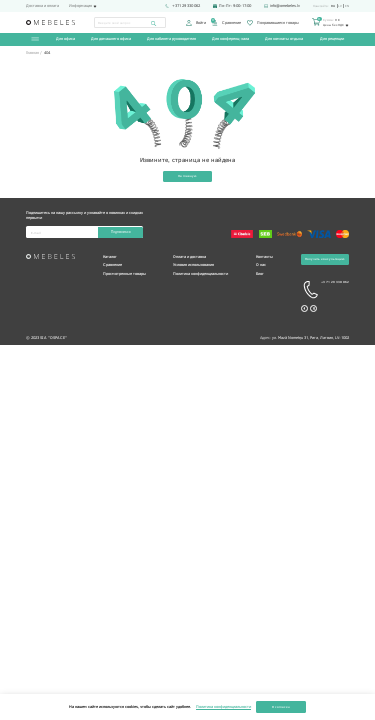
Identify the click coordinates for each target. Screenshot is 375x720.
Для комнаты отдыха (284, 39)
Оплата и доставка (189, 257)
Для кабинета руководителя (171, 39)
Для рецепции (331, 39)
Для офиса (65, 39)
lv (340, 6)
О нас (261, 265)
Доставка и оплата (42, 6)
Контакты (264, 257)
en (347, 6)
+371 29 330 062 (182, 6)
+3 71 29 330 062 (325, 291)
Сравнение (226, 23)
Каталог (110, 257)
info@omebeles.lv (282, 6)
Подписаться (120, 233)
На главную (187, 176)
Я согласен (281, 706)
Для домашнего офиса (111, 39)
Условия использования (193, 265)
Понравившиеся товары (272, 23)
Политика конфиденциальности (200, 274)
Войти (195, 23)
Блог (260, 274)
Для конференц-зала (230, 39)
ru (333, 6)
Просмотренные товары (124, 274)
